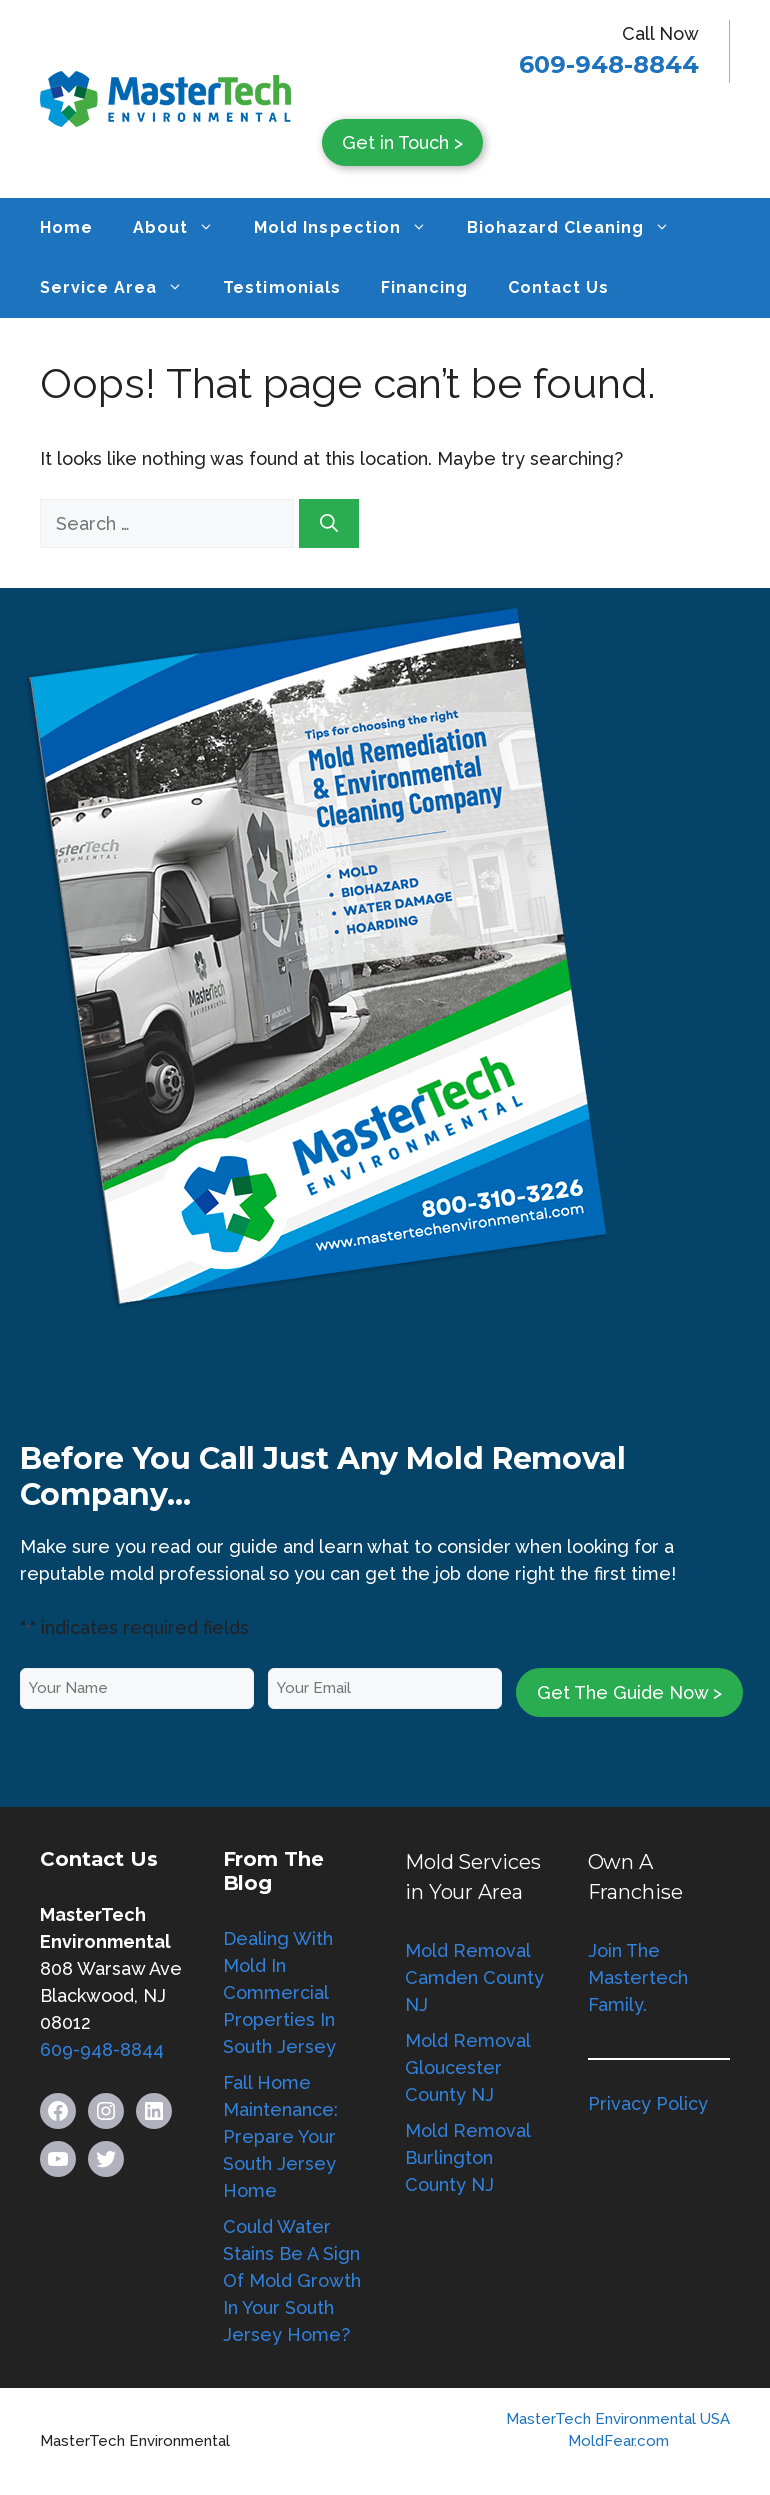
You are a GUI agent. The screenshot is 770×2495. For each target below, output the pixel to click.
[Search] (329, 523)
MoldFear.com (618, 2441)
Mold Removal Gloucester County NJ (467, 2067)
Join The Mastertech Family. (638, 1977)
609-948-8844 (609, 64)
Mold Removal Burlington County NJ (467, 2157)
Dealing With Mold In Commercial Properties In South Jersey (279, 1992)
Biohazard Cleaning (579, 228)
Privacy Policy (648, 2103)
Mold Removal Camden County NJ (474, 1977)
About (183, 228)
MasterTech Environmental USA (618, 2419)
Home (66, 227)
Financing (424, 287)
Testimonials (281, 287)
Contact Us (558, 287)
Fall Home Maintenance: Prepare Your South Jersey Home (280, 2136)
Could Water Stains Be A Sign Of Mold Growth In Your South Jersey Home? (292, 2280)
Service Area (121, 288)
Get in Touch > (402, 142)
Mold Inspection (350, 228)
